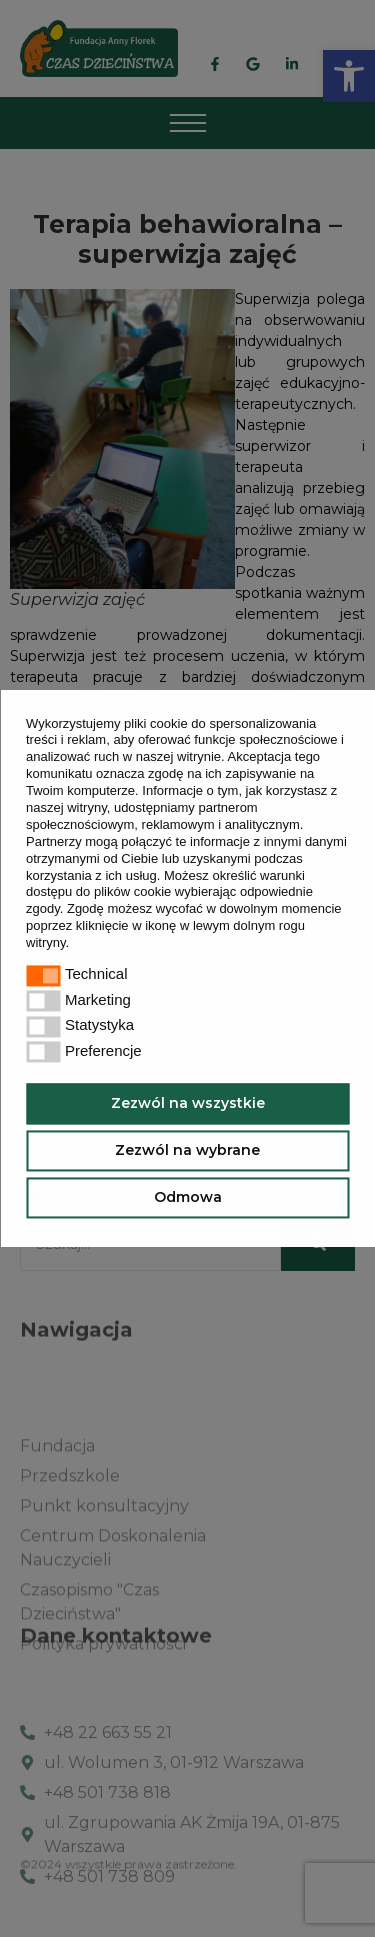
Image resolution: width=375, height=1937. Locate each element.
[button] (75, 944)
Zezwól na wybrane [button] (187, 1150)
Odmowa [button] (188, 1197)
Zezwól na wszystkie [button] (188, 1103)
